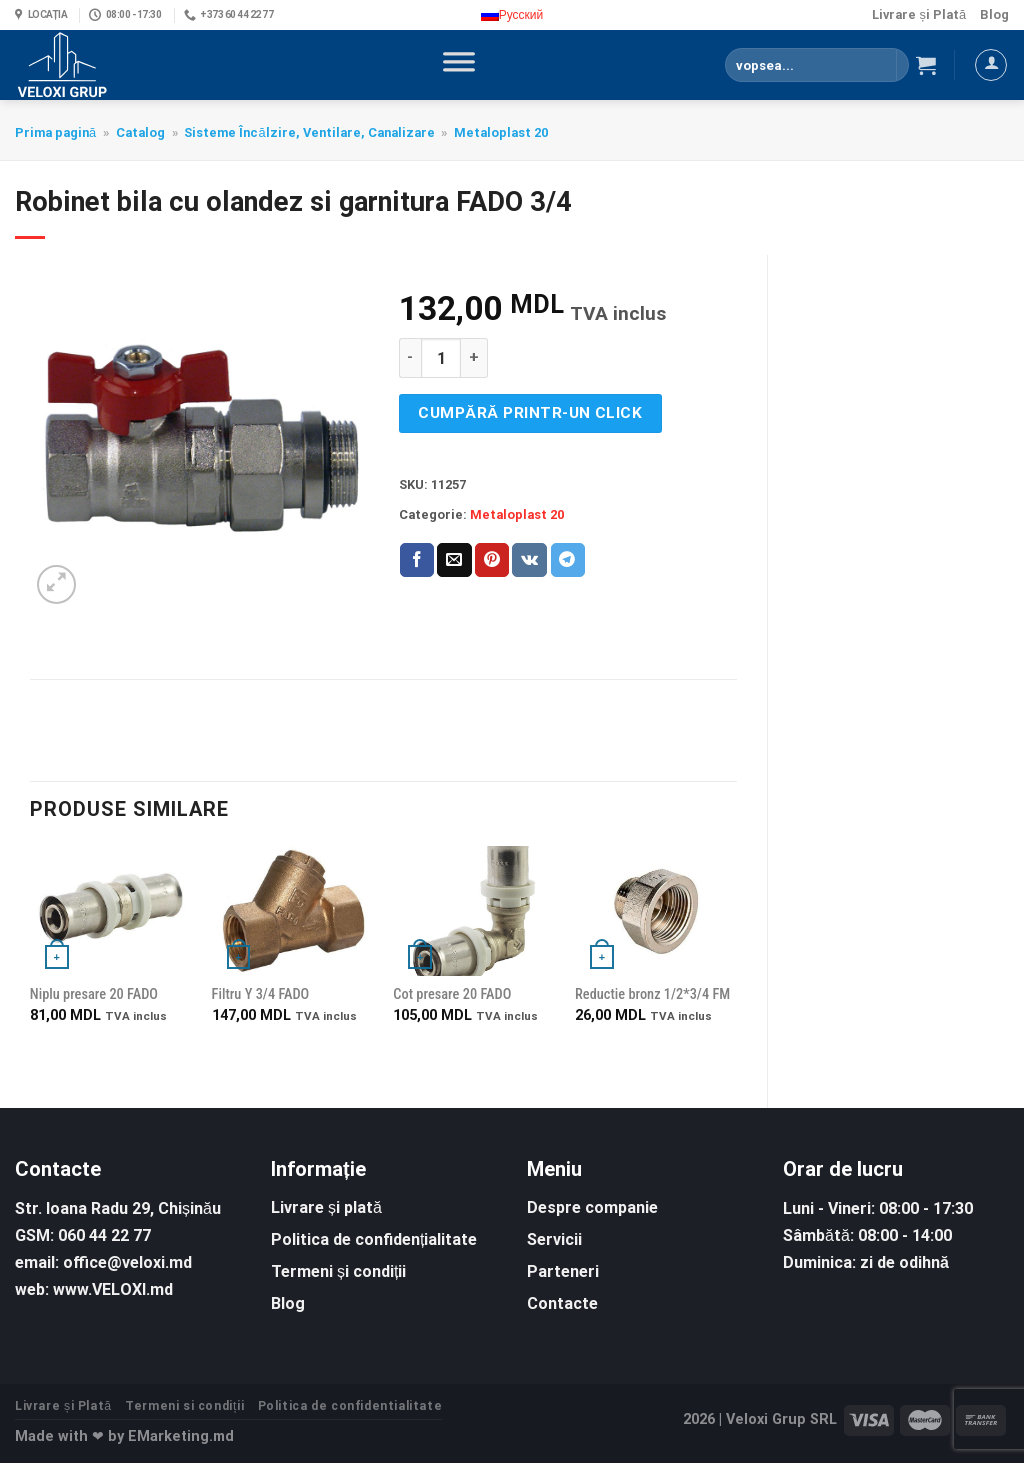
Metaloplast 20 (501, 132)
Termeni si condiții (184, 1406)
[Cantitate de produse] (441, 358)
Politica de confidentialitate (350, 1406)
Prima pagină (55, 132)
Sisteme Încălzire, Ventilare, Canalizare (309, 132)
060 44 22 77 (104, 1235)
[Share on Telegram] (568, 560)
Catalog (140, 132)
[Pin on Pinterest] (492, 560)
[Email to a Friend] (454, 560)
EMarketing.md (181, 1436)
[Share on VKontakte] (529, 560)
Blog (994, 14)
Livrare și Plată (919, 14)
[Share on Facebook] (417, 560)
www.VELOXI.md (113, 1289)
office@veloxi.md (127, 1262)
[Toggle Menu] (459, 65)
